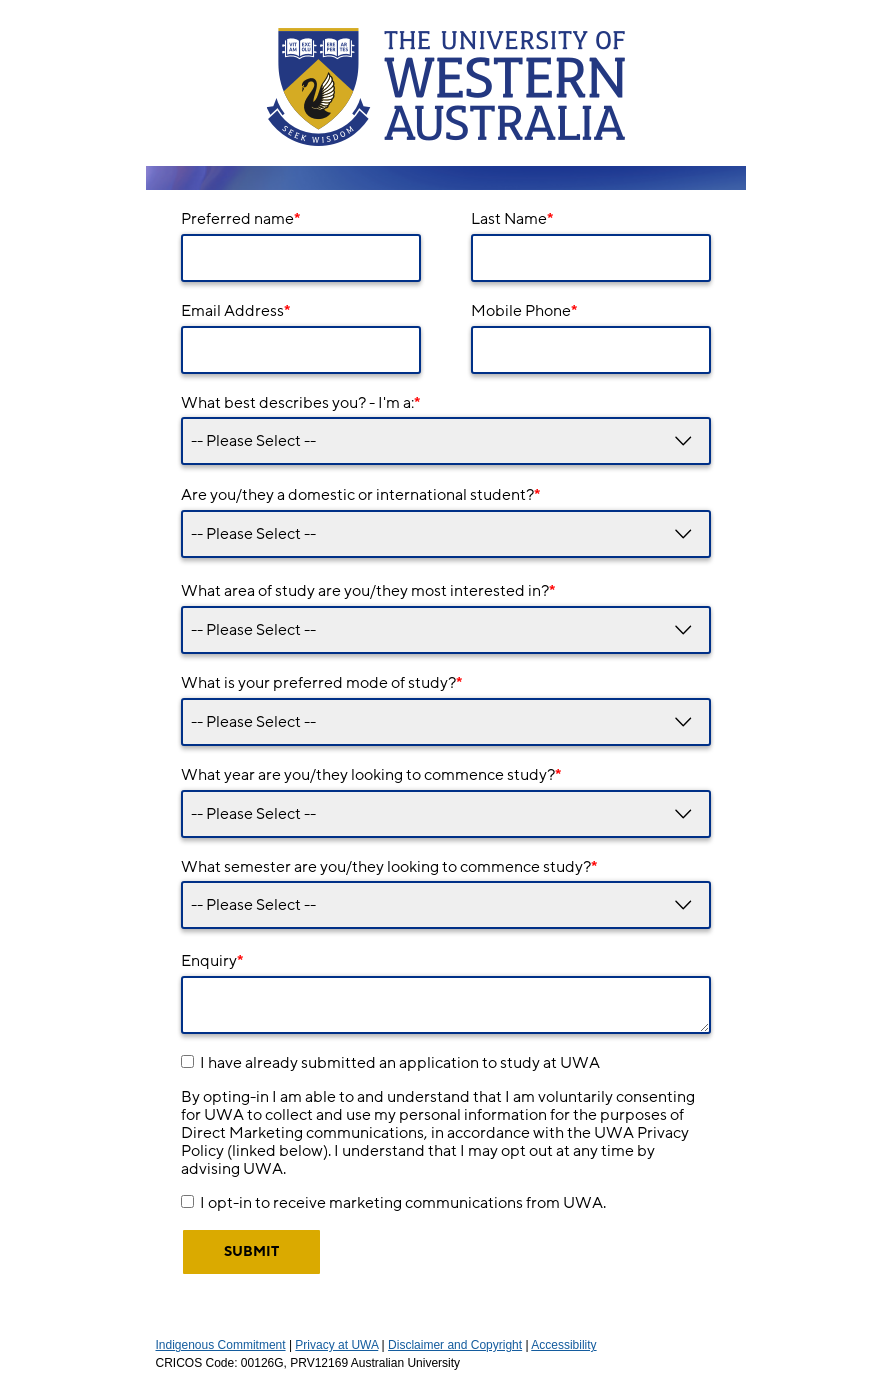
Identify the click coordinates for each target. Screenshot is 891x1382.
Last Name (512, 219)
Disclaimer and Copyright (455, 1345)
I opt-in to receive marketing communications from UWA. (403, 1203)
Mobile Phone (524, 311)
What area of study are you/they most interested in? (368, 591)
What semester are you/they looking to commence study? (389, 867)
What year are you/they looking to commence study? (371, 775)
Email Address (235, 311)
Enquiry (212, 961)
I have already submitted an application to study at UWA (400, 1063)
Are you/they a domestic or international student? (360, 495)
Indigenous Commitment (221, 1345)
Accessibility (563, 1345)
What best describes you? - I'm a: (300, 403)
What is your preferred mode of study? (321, 683)
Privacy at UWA (336, 1345)
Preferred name (240, 219)
